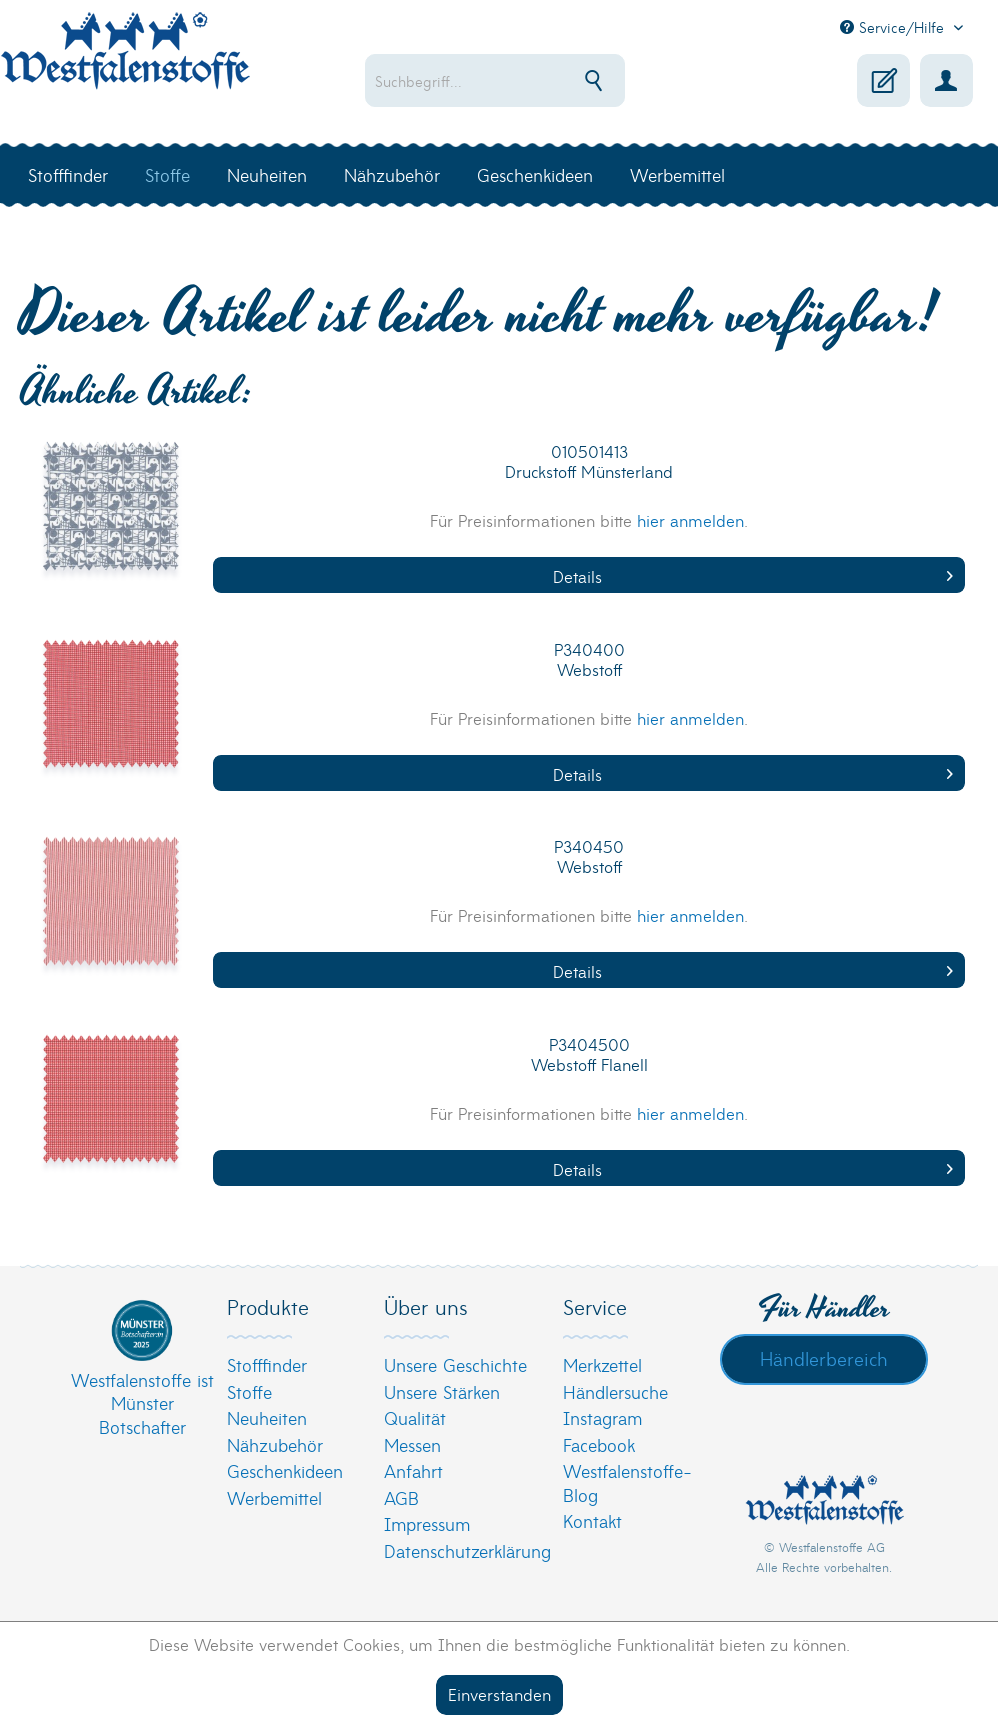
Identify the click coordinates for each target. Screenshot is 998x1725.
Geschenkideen (285, 1470)
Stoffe (249, 1391)
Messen (412, 1444)
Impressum (427, 1523)
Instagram (602, 1417)
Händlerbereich (824, 1358)
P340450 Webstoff (589, 856)
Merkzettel (602, 1364)
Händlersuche (615, 1391)
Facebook (599, 1444)
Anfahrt (413, 1470)
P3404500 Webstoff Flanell (589, 1054)
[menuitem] (525, 80)
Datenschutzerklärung (467, 1550)
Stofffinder (267, 1364)
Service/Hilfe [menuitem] (894, 27)
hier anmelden (690, 519)
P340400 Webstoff (589, 659)
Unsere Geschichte (455, 1364)
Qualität (415, 1417)
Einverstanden (499, 1693)
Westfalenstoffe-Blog (627, 1482)
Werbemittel (274, 1497)
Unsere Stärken (442, 1391)
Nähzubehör (275, 1444)
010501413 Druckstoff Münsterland (589, 461)
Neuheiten (267, 1417)
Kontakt (592, 1520)
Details (753, 575)
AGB (401, 1497)
